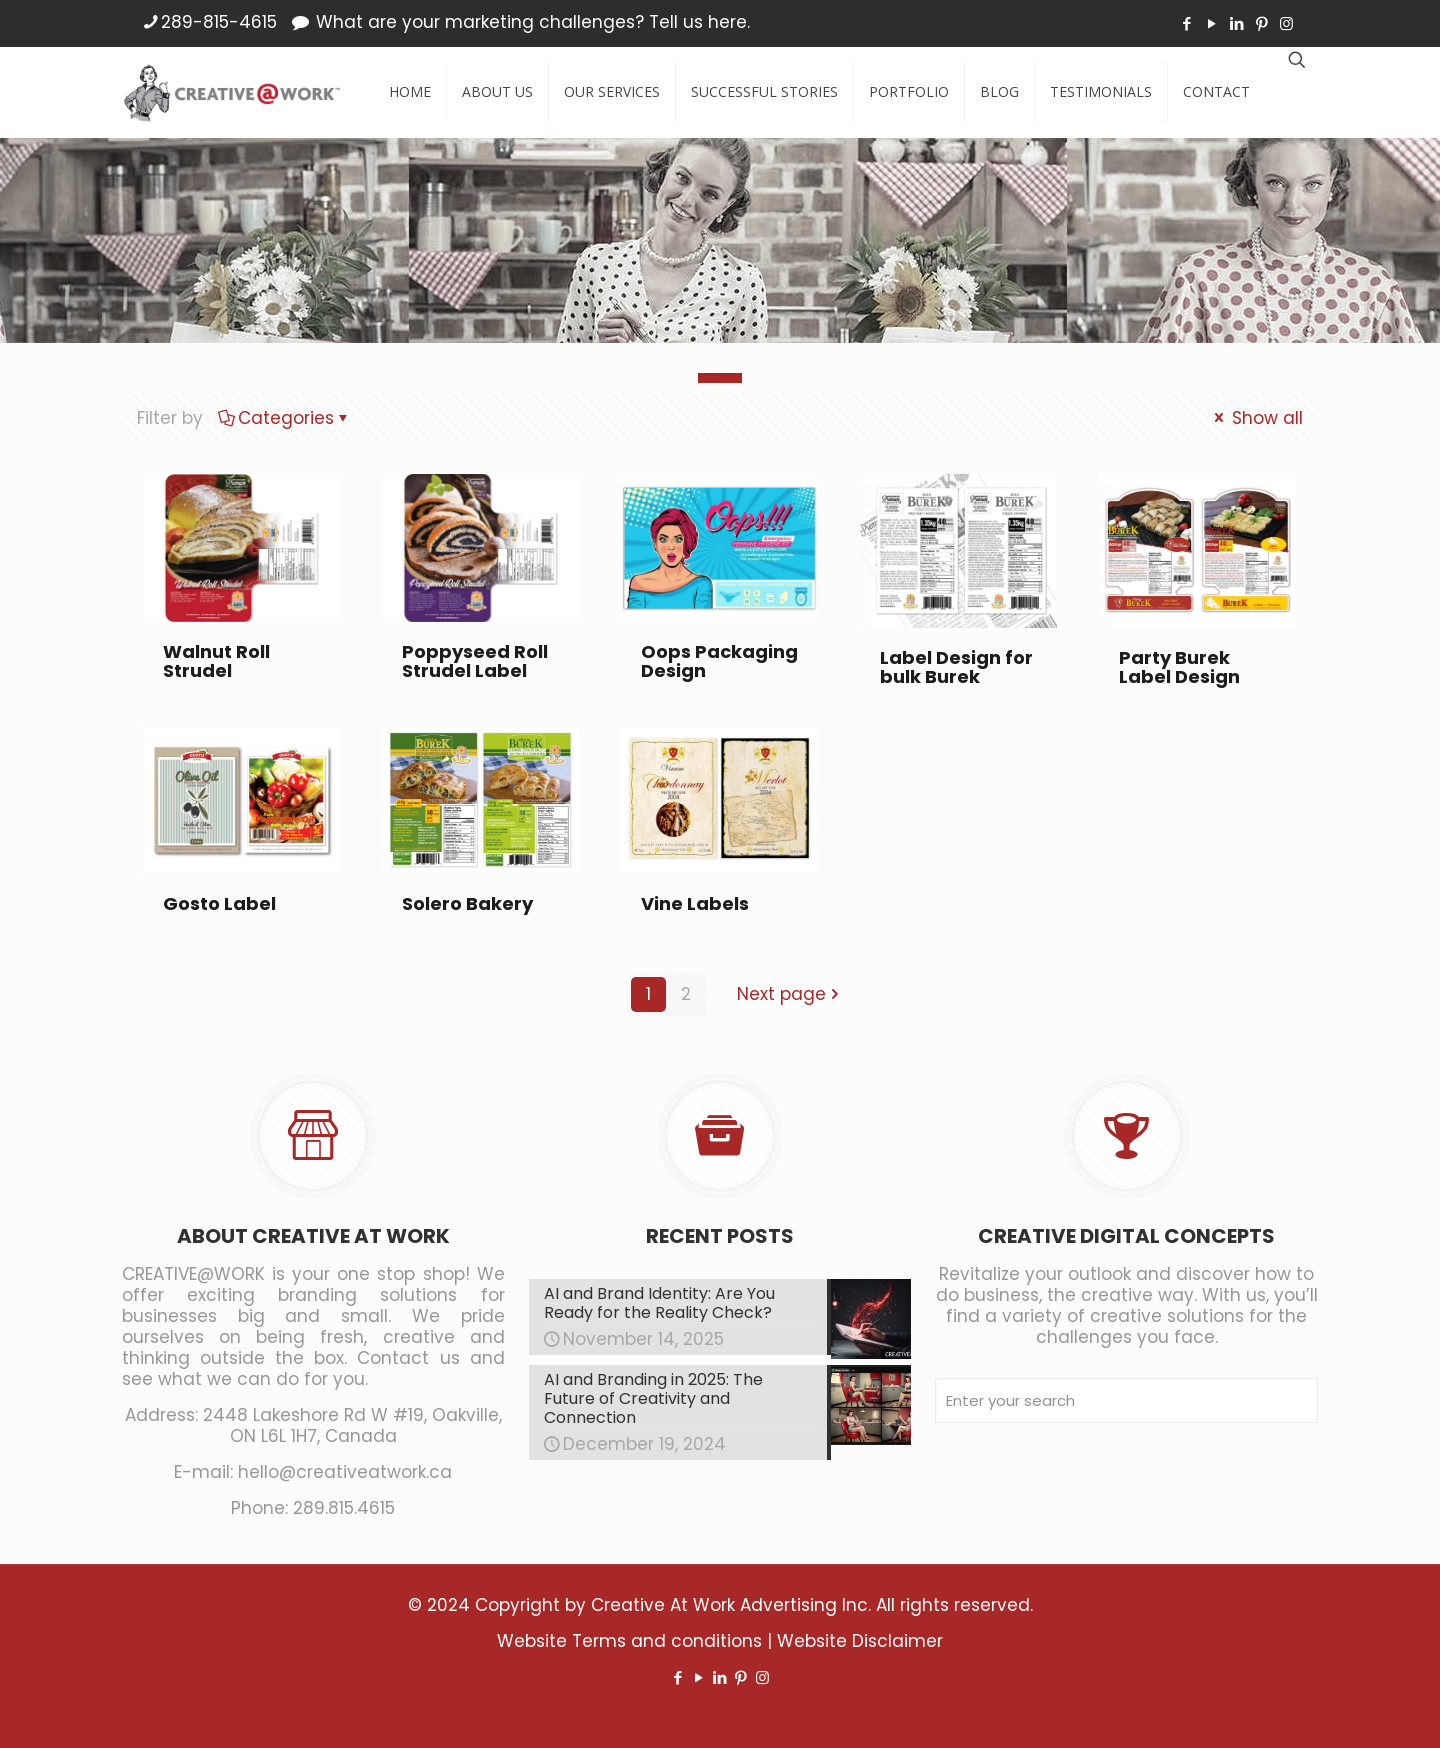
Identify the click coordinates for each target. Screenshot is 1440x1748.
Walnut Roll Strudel (216, 661)
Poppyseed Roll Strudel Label (475, 661)
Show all (1256, 418)
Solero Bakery (467, 903)
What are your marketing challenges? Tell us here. (533, 22)
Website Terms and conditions (629, 1641)
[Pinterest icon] (1261, 23)
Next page (790, 994)
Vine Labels (695, 903)
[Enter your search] (1126, 1400)
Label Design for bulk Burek (956, 667)
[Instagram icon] (1286, 23)
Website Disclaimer (860, 1641)
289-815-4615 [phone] (219, 22)
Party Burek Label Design (1179, 667)
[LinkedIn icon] (1236, 23)
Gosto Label (219, 903)
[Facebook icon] (1186, 23)
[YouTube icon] (1211, 23)
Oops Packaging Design (719, 661)
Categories (284, 418)
